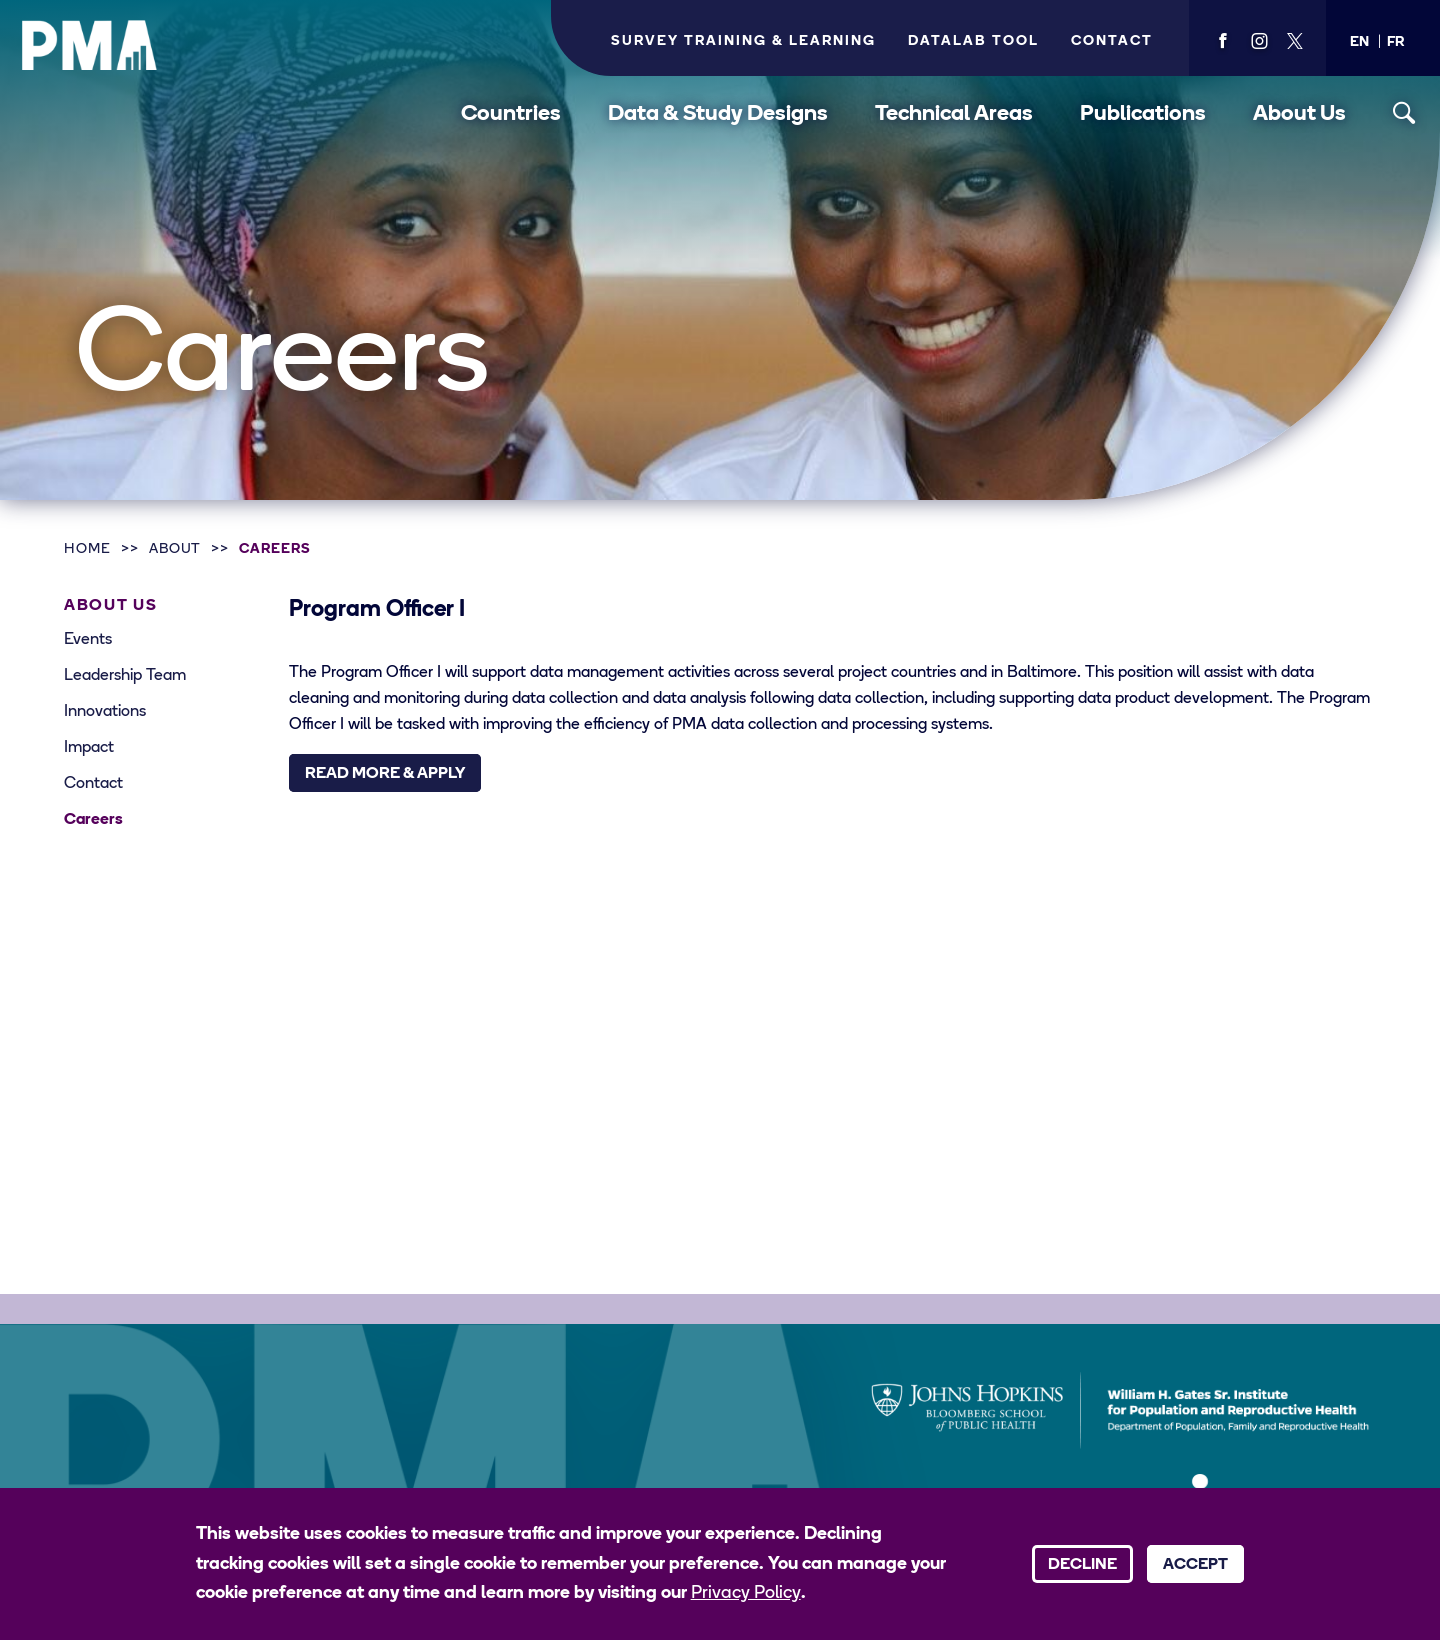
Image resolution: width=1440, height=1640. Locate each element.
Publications (1143, 114)
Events (88, 640)
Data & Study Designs (718, 114)
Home (87, 549)
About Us (1299, 114)
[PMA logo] (90, 45)
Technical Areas (954, 114)
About (175, 549)
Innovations (105, 712)
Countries (511, 114)
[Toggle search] (1404, 113)
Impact (89, 748)
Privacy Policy (746, 1593)
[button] (1359, 42)
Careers (275, 549)
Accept (1195, 1565)
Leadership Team (125, 676)
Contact (1112, 41)
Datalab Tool (973, 41)
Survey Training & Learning (743, 41)
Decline (1082, 1565)
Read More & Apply (385, 774)
